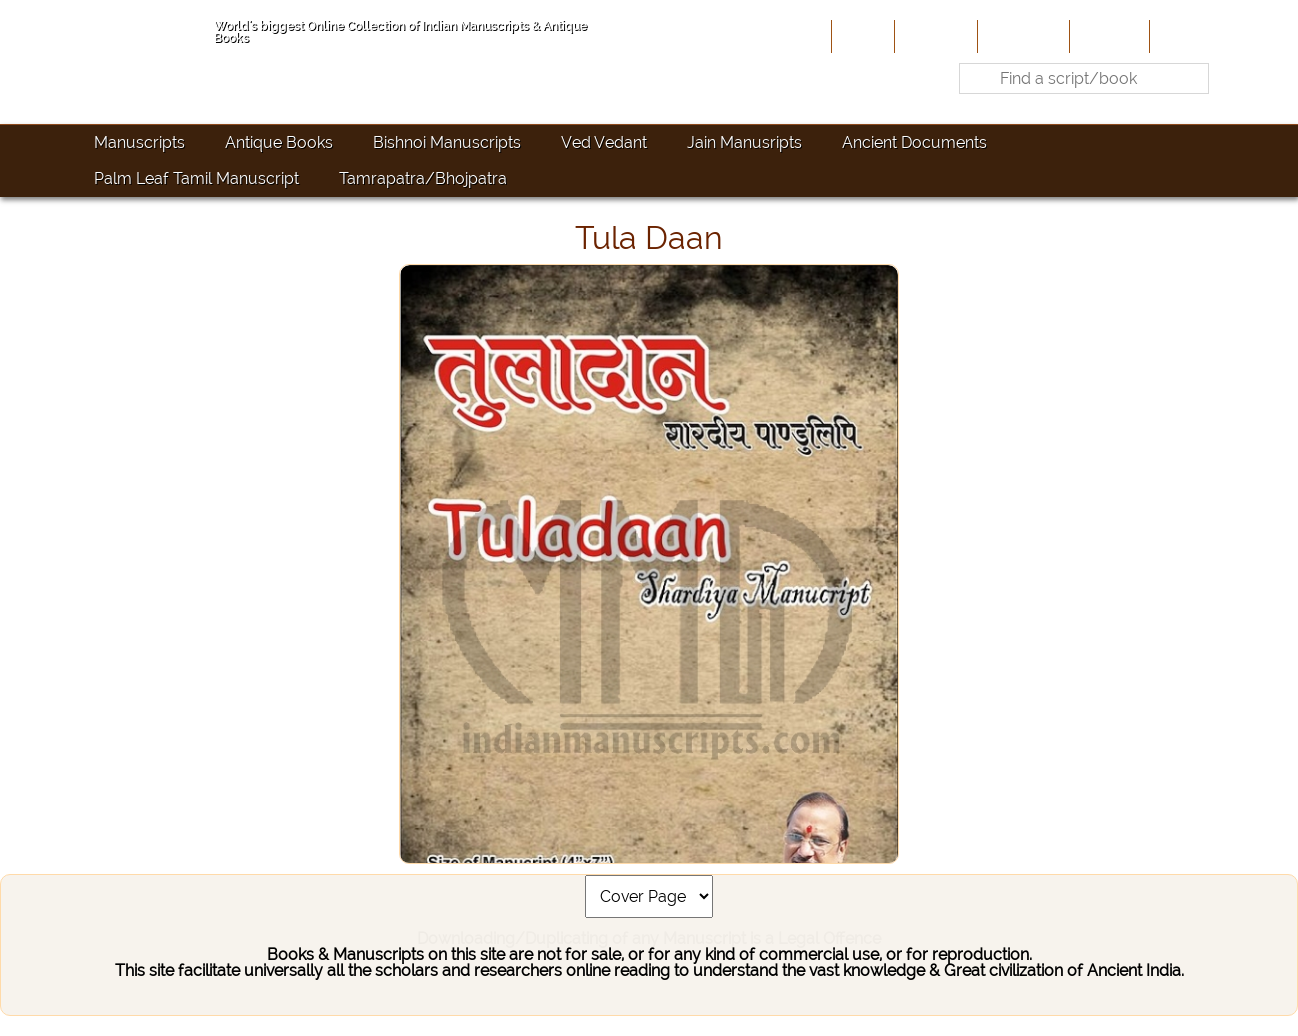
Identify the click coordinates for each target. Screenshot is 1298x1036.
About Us (934, 36)
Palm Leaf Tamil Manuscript (196, 178)
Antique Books (279, 142)
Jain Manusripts (744, 142)
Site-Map (1107, 36)
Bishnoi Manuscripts (447, 142)
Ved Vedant (604, 142)
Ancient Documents (914, 142)
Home (861, 36)
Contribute (1021, 36)
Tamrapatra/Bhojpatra (423, 178)
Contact (1184, 36)
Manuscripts (139, 142)
